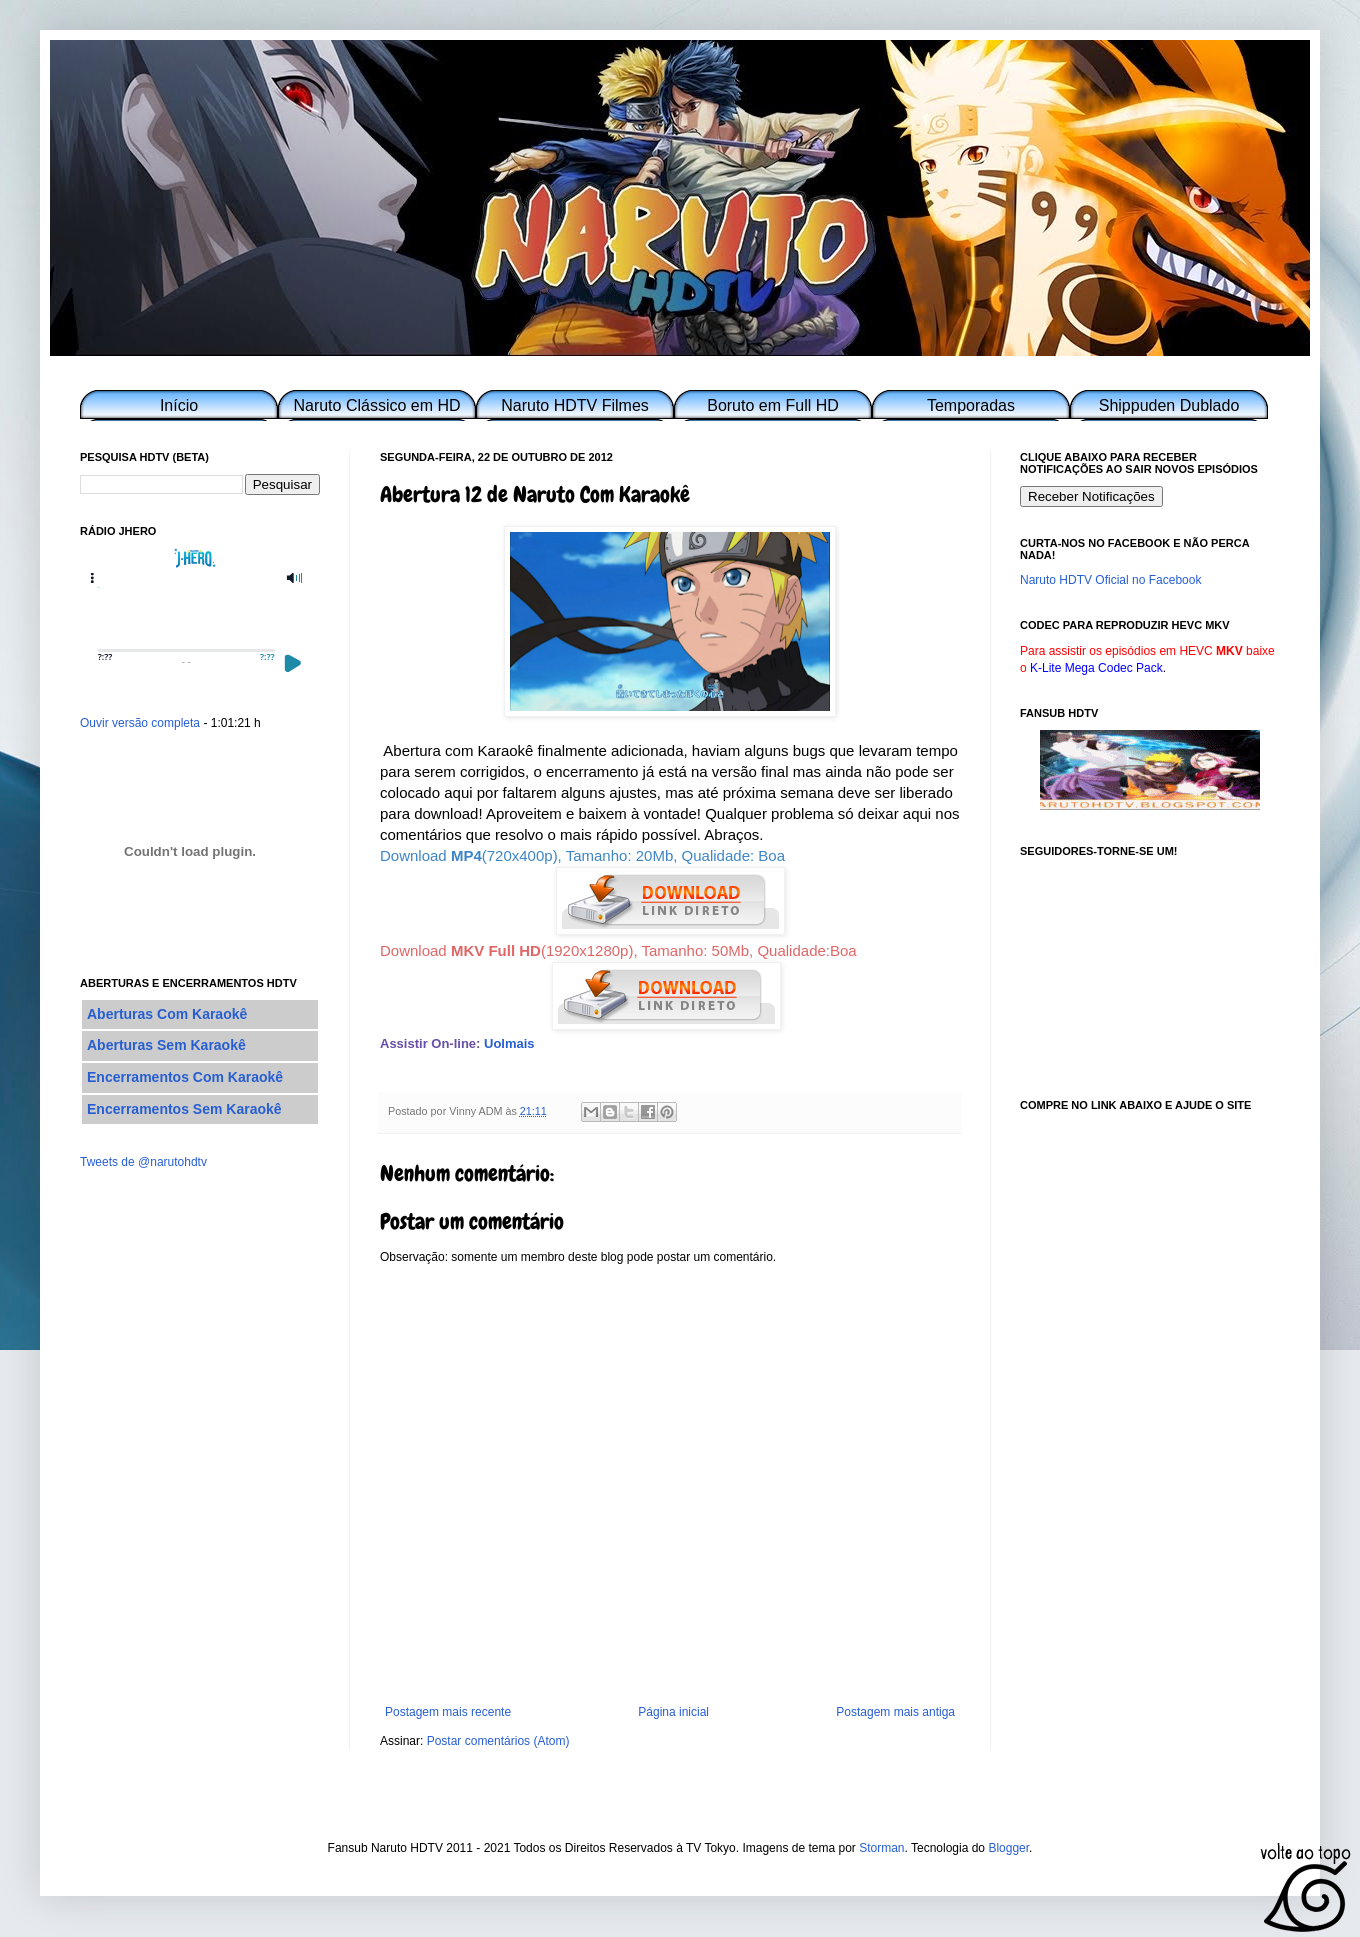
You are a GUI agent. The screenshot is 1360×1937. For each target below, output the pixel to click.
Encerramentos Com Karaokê (185, 1077)
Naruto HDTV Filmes (575, 405)
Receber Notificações (1091, 496)
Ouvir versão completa (140, 723)
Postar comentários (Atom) (498, 1741)
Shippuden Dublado (1169, 405)
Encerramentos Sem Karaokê (184, 1109)
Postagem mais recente (448, 1712)
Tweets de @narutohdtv (143, 1162)
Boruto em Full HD (773, 405)
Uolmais (509, 1043)
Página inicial (673, 1712)
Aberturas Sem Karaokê (166, 1045)
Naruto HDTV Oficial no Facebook (1110, 580)
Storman (881, 1848)
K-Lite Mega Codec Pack (1096, 668)
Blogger (1008, 1848)
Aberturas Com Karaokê (167, 1014)
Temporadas (971, 405)
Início (179, 405)
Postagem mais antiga (895, 1712)
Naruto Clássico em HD (376, 405)
